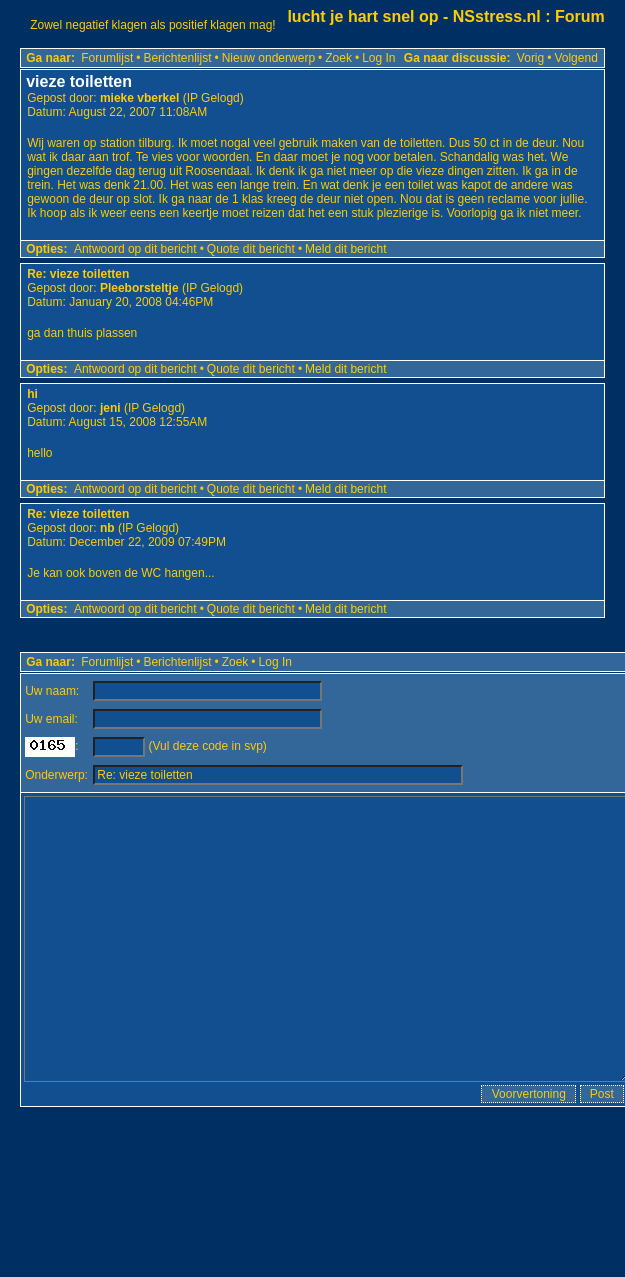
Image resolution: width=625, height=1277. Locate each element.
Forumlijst (107, 58)
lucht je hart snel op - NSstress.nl (413, 16)
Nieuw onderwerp (268, 58)
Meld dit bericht (345, 249)
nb (107, 528)
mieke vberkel (139, 98)
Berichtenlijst (177, 58)
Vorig (530, 58)
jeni (110, 408)
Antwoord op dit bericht (135, 249)
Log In (378, 58)
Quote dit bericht (251, 249)
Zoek (338, 58)
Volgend (575, 58)
